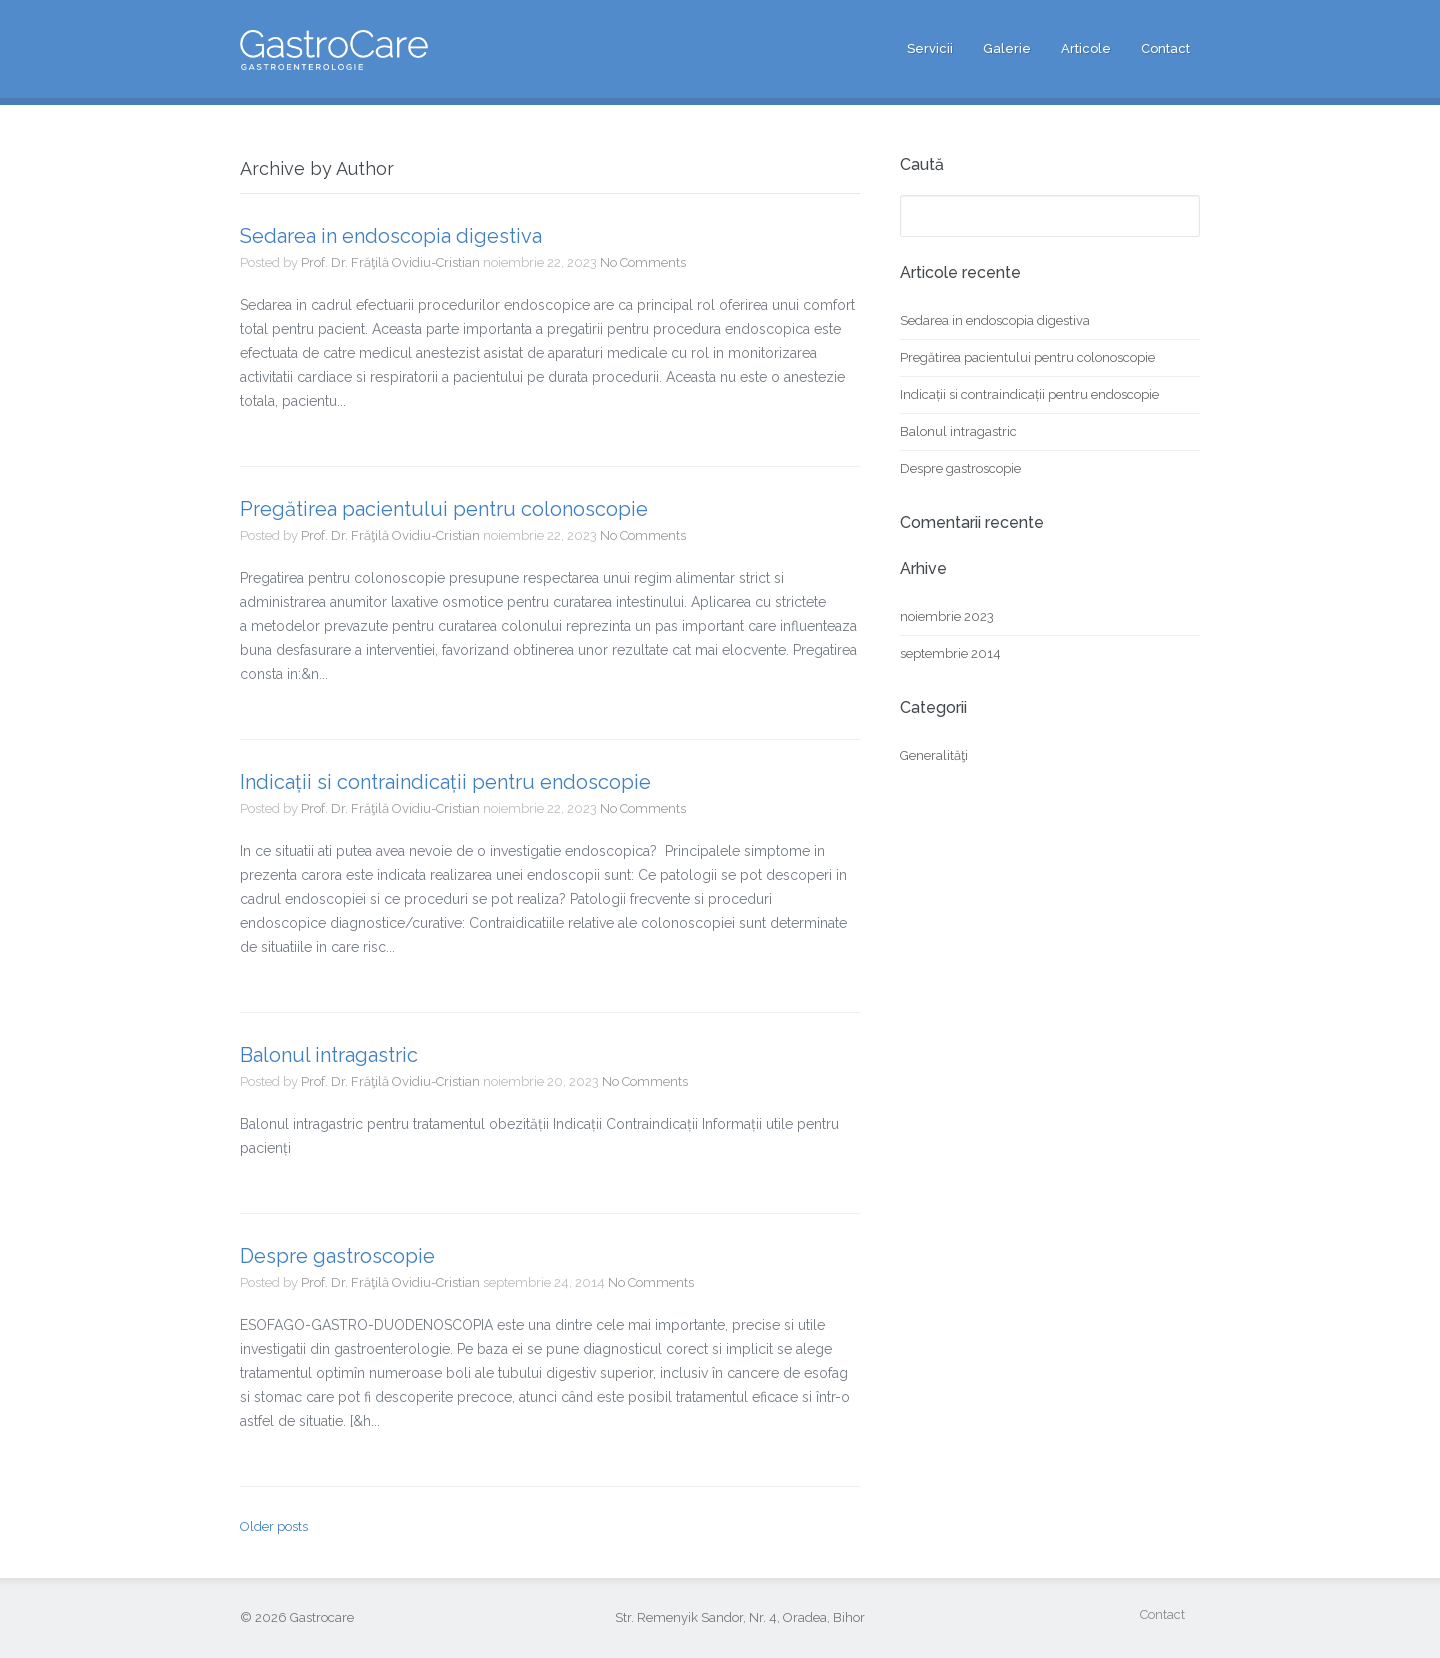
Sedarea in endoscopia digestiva (391, 236)
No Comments (643, 262)
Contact (1165, 48)
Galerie (1007, 48)
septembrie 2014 (950, 653)
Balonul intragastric (329, 1055)
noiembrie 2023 (947, 616)
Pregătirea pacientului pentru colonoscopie (444, 509)
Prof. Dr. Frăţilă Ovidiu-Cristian (390, 262)
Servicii (930, 48)
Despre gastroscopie (337, 1256)
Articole (1086, 48)
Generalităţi (934, 755)
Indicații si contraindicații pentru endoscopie (445, 782)
